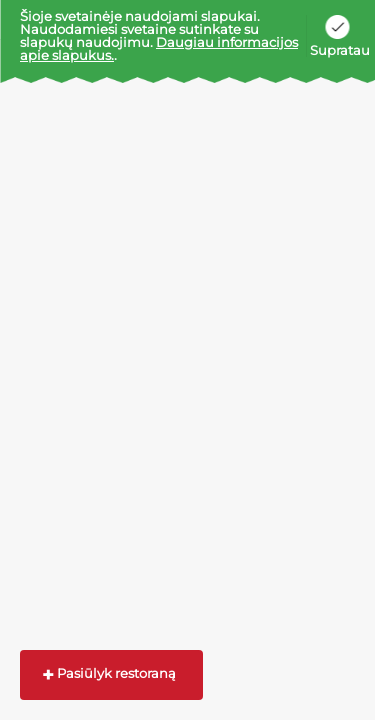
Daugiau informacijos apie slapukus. (159, 48)
